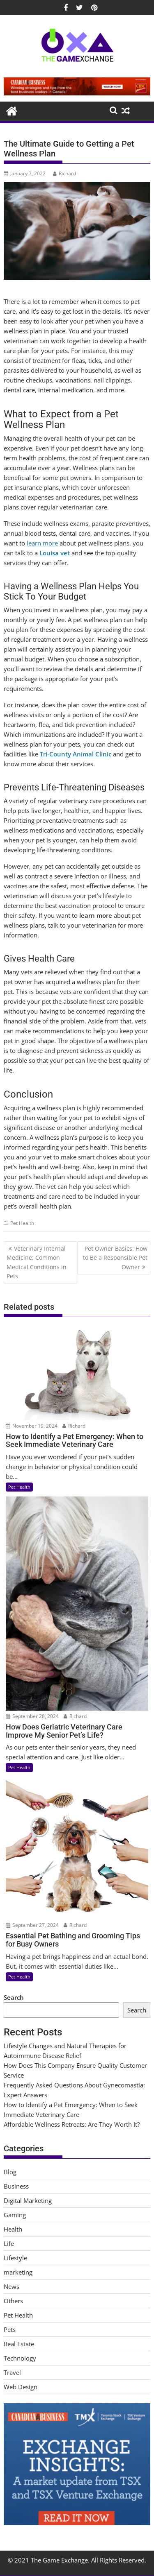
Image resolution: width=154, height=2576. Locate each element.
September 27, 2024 (32, 1925)
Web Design (20, 2387)
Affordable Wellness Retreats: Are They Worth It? (72, 2124)
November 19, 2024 (31, 1425)
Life (9, 2243)
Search (14, 1997)
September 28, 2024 (32, 1716)
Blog (10, 2172)
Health (13, 2229)
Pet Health (22, 1223)
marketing (18, 2272)
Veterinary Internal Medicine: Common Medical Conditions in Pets (37, 1262)
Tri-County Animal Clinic (75, 754)
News (11, 2286)
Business (16, 2186)
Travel (12, 2372)
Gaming (15, 2215)
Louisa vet (54, 553)
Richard (64, 173)
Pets (10, 2329)
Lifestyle (15, 2258)
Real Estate (19, 2344)
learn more (42, 543)
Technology (20, 2358)
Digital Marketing (28, 2200)
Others (13, 2301)
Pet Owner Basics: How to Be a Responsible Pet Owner (115, 1258)
